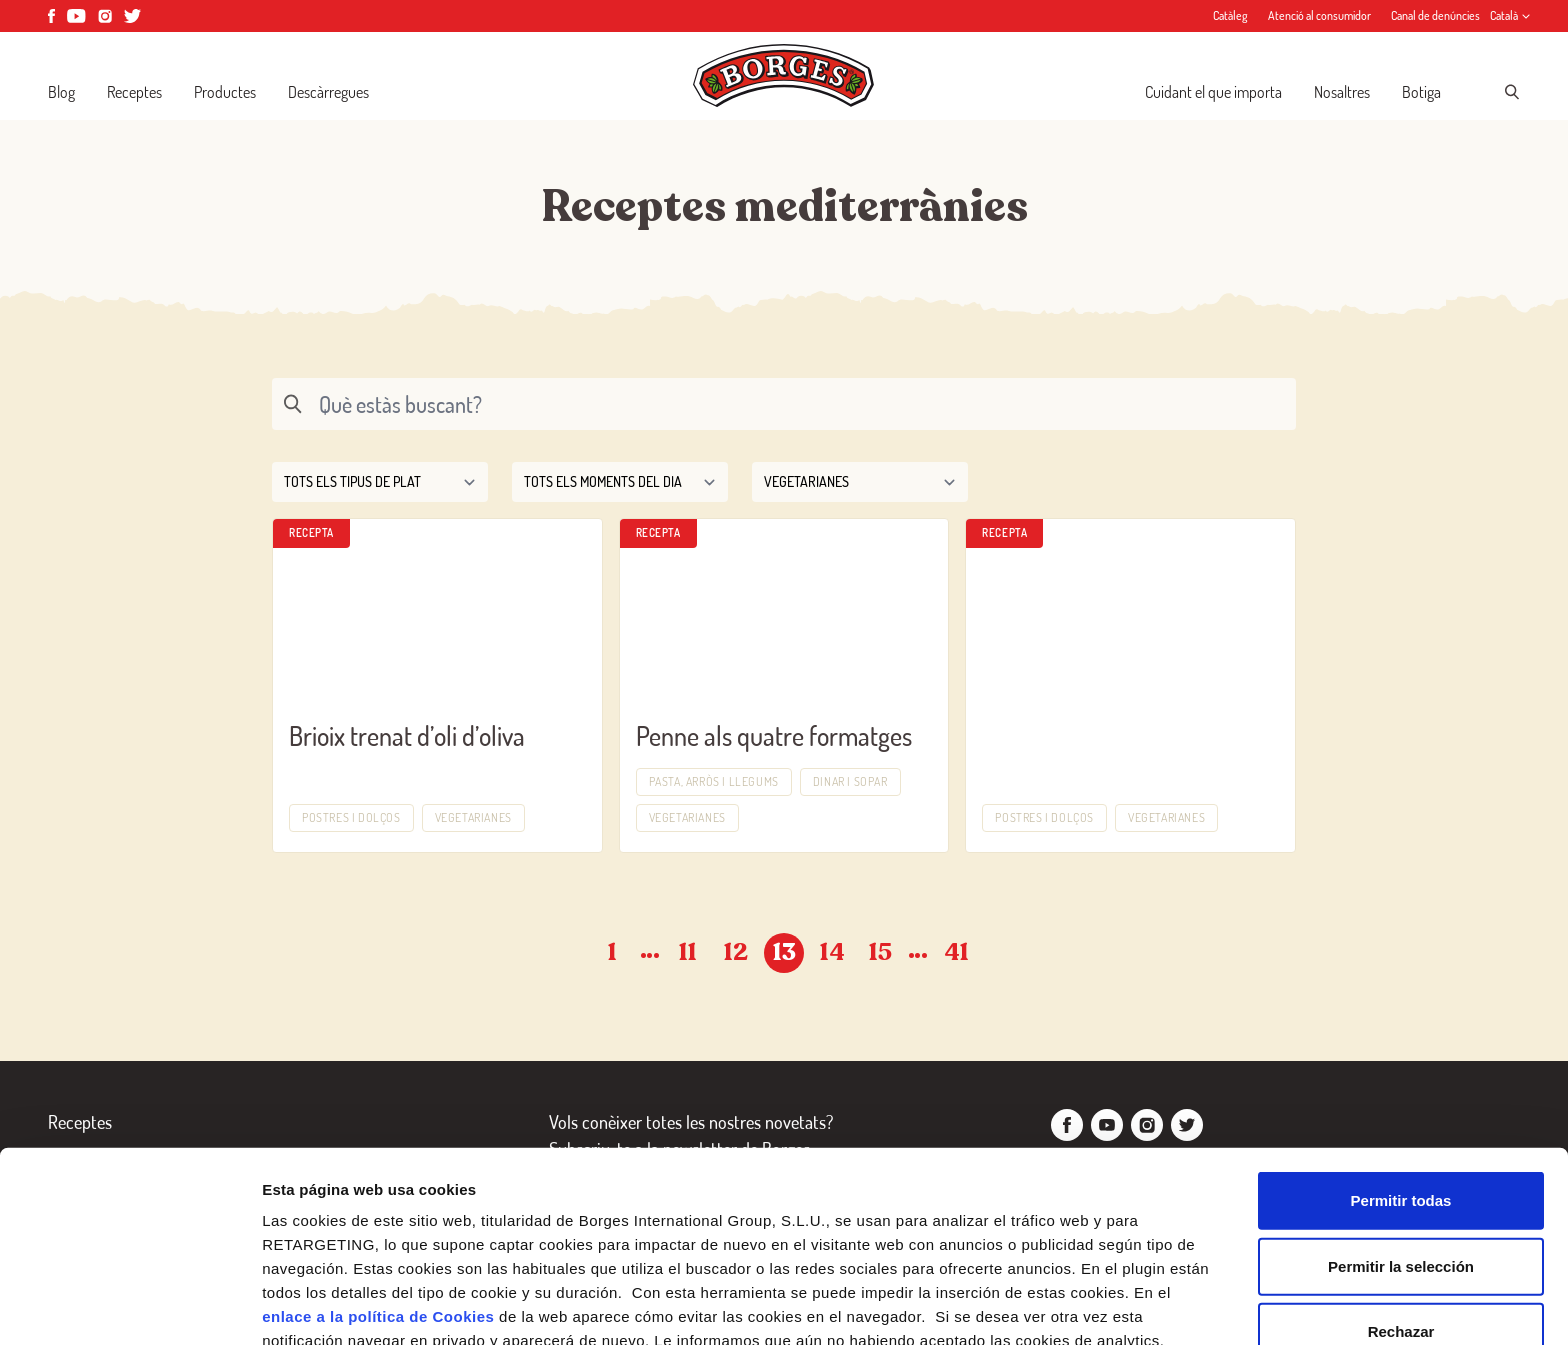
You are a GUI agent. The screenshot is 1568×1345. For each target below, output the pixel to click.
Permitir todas (1401, 1076)
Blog (61, 92)
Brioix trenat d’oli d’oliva (407, 735)
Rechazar (1401, 1207)
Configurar (1055, 1305)
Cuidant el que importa (1213, 92)
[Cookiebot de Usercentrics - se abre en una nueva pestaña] (129, 1306)
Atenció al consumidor (1319, 15)
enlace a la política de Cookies (378, 1192)
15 (880, 952)
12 (736, 952)
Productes (225, 92)
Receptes (134, 92)
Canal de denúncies (1435, 15)
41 (956, 952)
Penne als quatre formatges (774, 735)
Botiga (1421, 92)
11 (688, 952)
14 (832, 952)
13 (784, 952)
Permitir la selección (1401, 1142)
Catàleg (1230, 15)
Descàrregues (328, 92)
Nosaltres (1342, 92)
